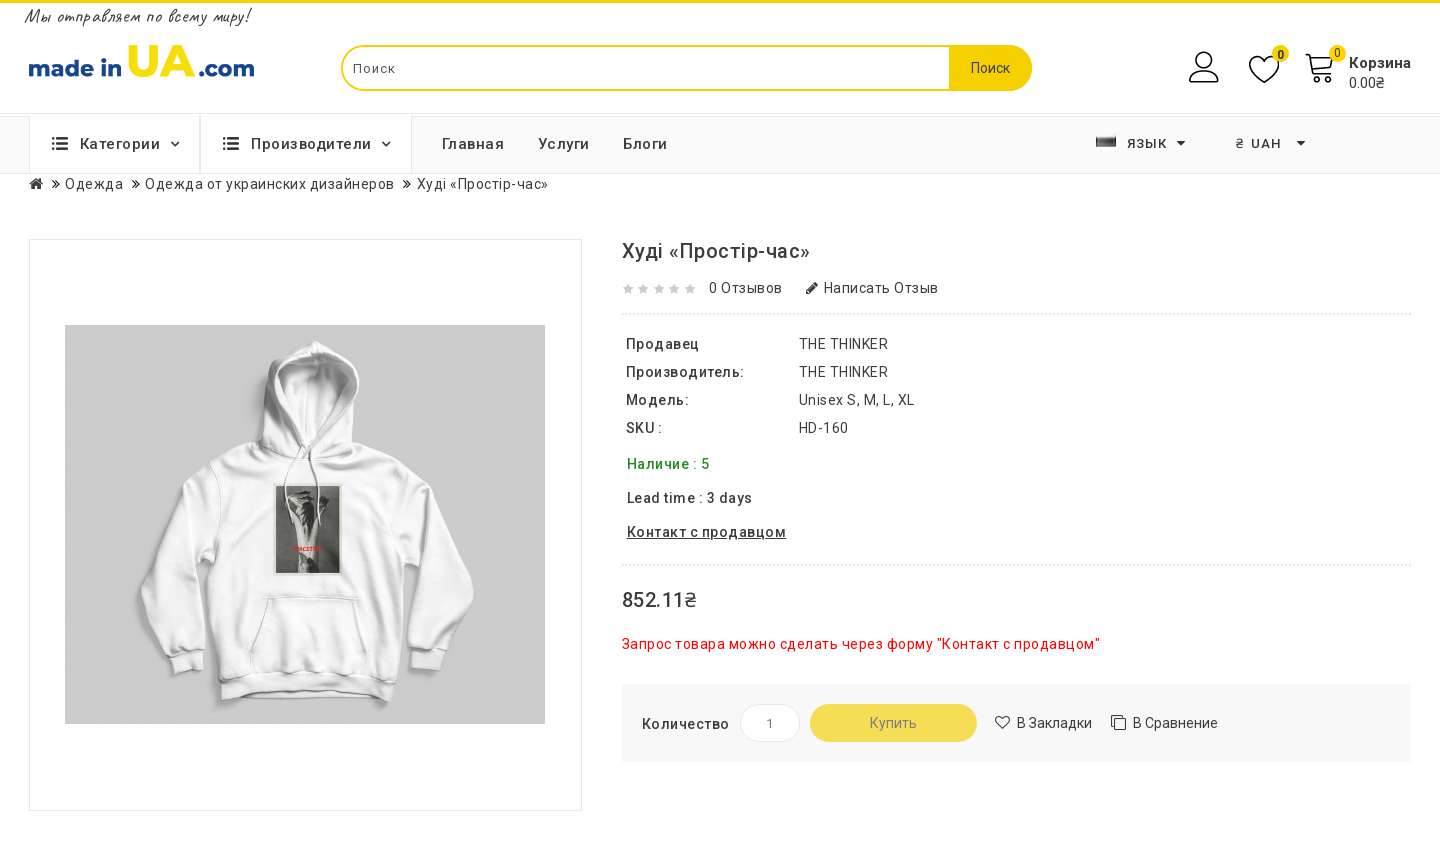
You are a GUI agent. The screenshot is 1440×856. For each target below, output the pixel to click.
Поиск (990, 68)
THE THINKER (844, 372)
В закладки (1054, 723)
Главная (473, 144)
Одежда (94, 184)
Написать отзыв (872, 288)
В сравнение (1175, 723)
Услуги (564, 144)
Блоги (645, 144)
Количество (686, 724)
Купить (893, 723)
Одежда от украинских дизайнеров (270, 184)
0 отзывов (746, 288)
